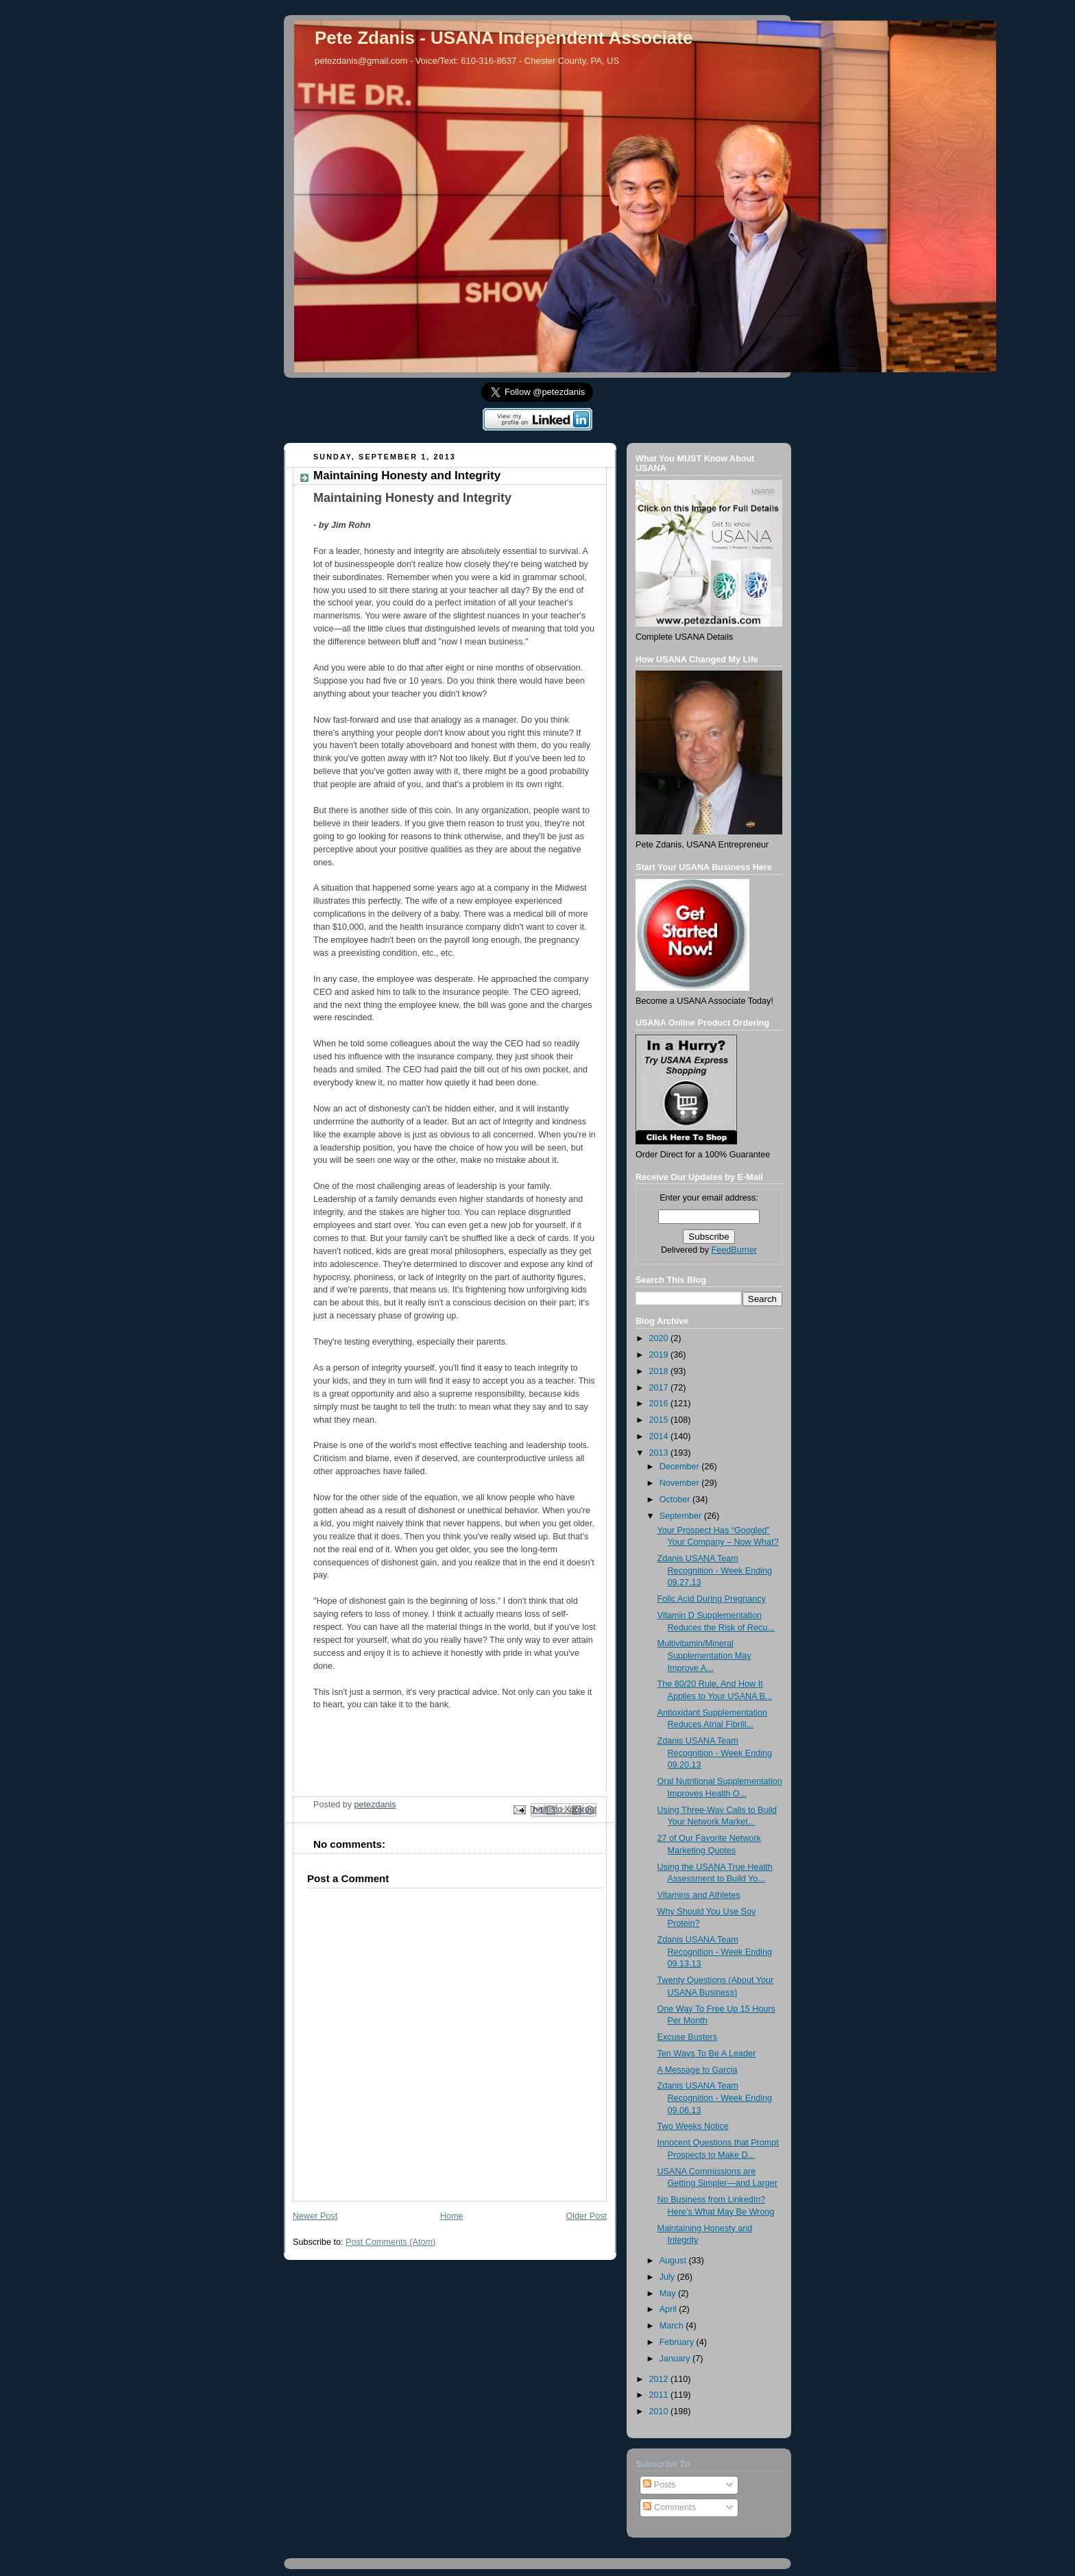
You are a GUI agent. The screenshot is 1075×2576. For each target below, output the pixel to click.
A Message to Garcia (697, 2070)
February (678, 2342)
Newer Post (315, 2216)
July (668, 2277)
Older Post (586, 2216)
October (676, 1499)
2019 (660, 1355)
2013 (660, 1453)
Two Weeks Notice (693, 2126)
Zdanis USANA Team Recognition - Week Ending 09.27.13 (715, 1570)
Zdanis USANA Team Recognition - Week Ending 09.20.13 (715, 1753)
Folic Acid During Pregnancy (711, 1599)
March (673, 2326)
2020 (660, 1338)
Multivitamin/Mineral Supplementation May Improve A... (704, 1655)
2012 (660, 2379)
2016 (660, 1403)
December (681, 1466)
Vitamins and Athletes (698, 1895)
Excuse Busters (687, 2037)
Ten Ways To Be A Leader (706, 2053)
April (669, 2309)
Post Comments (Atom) (390, 2242)
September (682, 1516)
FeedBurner (735, 1250)
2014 (660, 1436)
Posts (659, 2485)
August (674, 2260)
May (669, 2293)
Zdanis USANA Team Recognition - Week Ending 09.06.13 (715, 2098)
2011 (660, 2395)
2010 (660, 2411)
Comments (669, 2507)
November (681, 1483)
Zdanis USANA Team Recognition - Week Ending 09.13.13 (715, 1952)
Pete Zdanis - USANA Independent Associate (503, 37)
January (676, 2358)
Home (451, 2216)
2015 (660, 1420)
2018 (660, 1371)
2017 (660, 1388)
